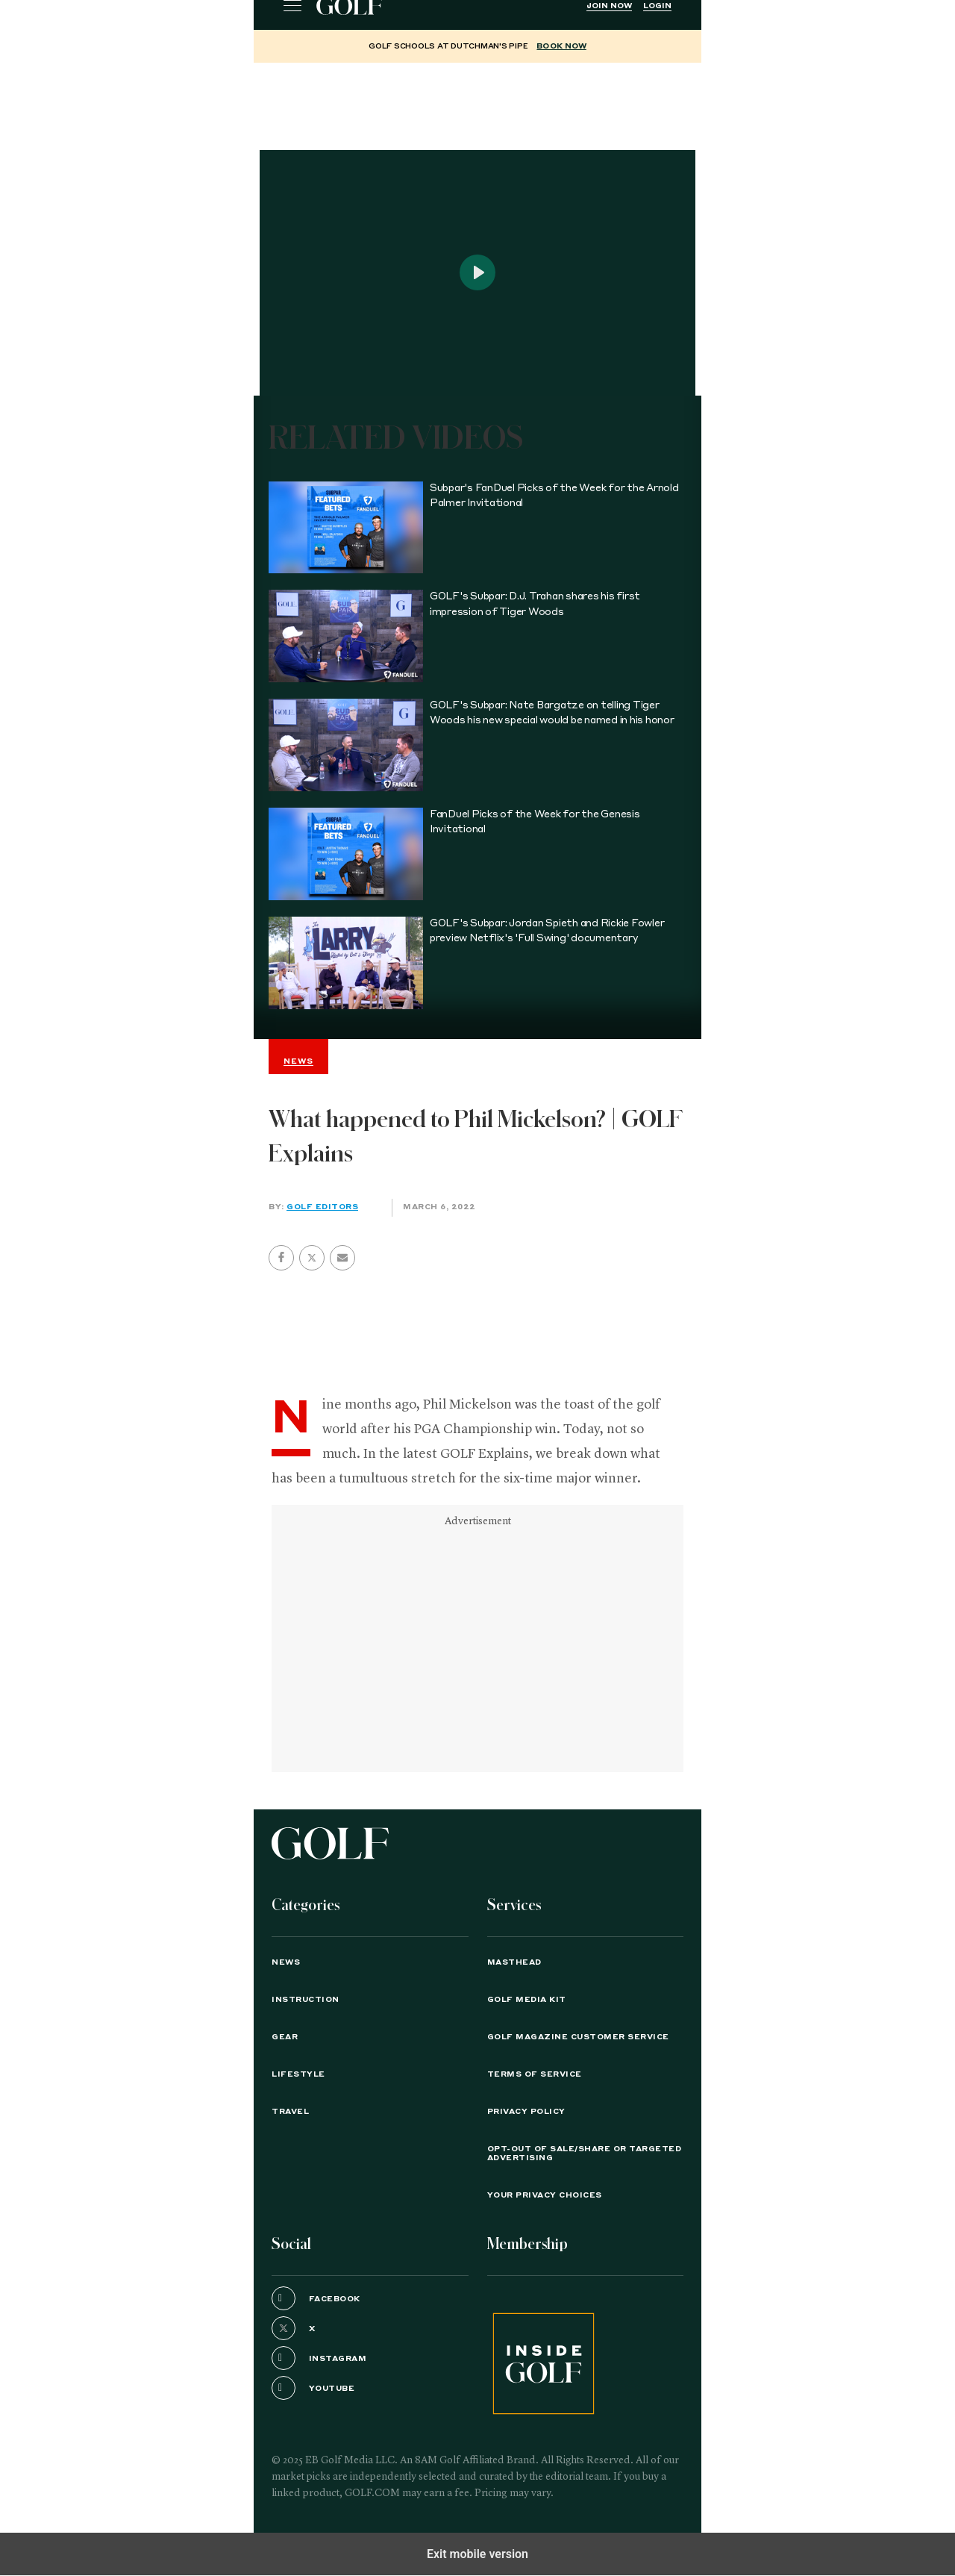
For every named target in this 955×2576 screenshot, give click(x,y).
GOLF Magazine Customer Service (578, 2037)
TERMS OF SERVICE (534, 2074)
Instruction (305, 1999)
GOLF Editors (322, 1207)
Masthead (514, 1962)
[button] (312, 1258)
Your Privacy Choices (544, 2195)
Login (657, 6)
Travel (290, 2111)
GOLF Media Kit (526, 1999)
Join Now (609, 6)
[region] (477, 100)
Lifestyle (298, 2074)
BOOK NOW (561, 46)
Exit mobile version (477, 2554)
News (286, 1962)
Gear (285, 2037)
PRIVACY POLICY (526, 2111)
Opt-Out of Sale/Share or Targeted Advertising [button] (584, 2153)
